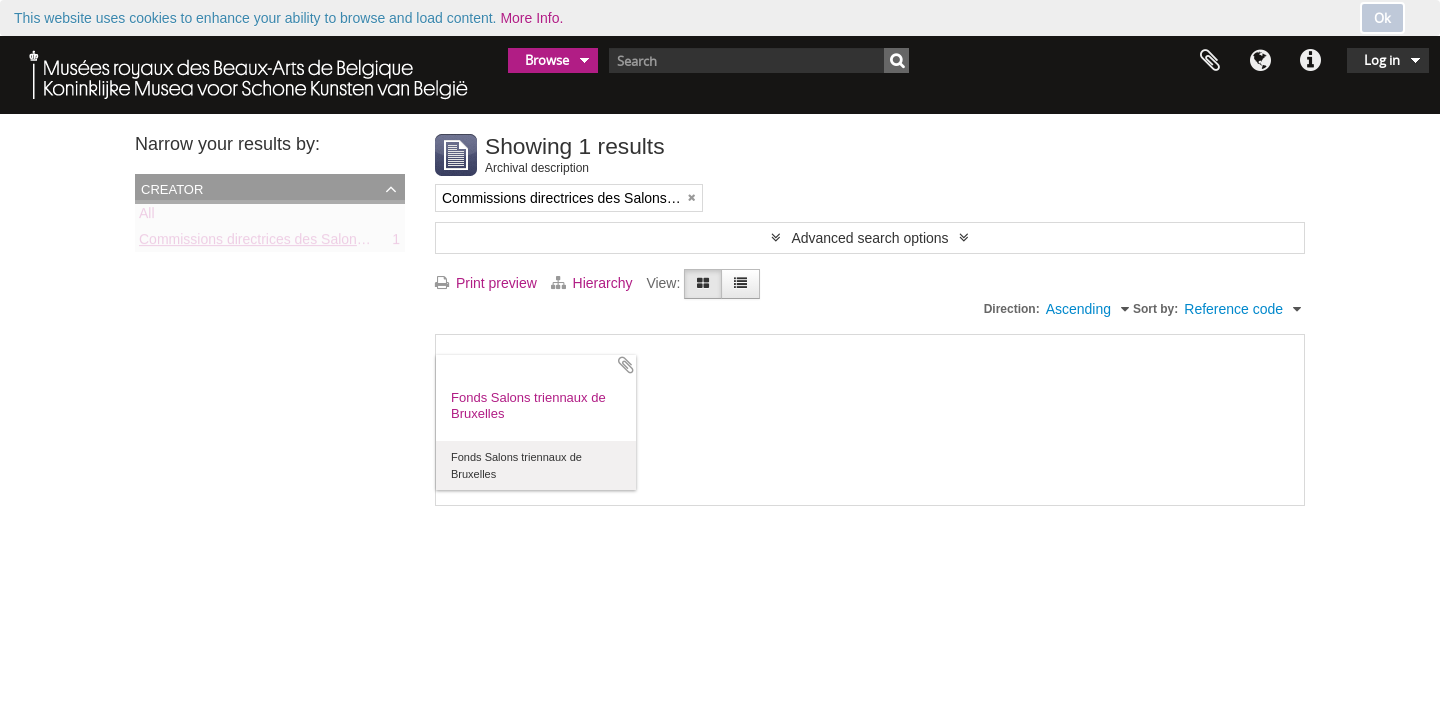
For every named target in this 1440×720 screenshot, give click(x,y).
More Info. (531, 18)
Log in (1382, 60)
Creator (172, 188)
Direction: (1012, 309)
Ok (1382, 18)
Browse (547, 60)
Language (1260, 61)
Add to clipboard (626, 365)
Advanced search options (869, 238)
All (147, 217)
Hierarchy (594, 283)
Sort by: (1155, 309)
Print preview (486, 283)
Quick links (1310, 61)
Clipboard (1210, 61)
